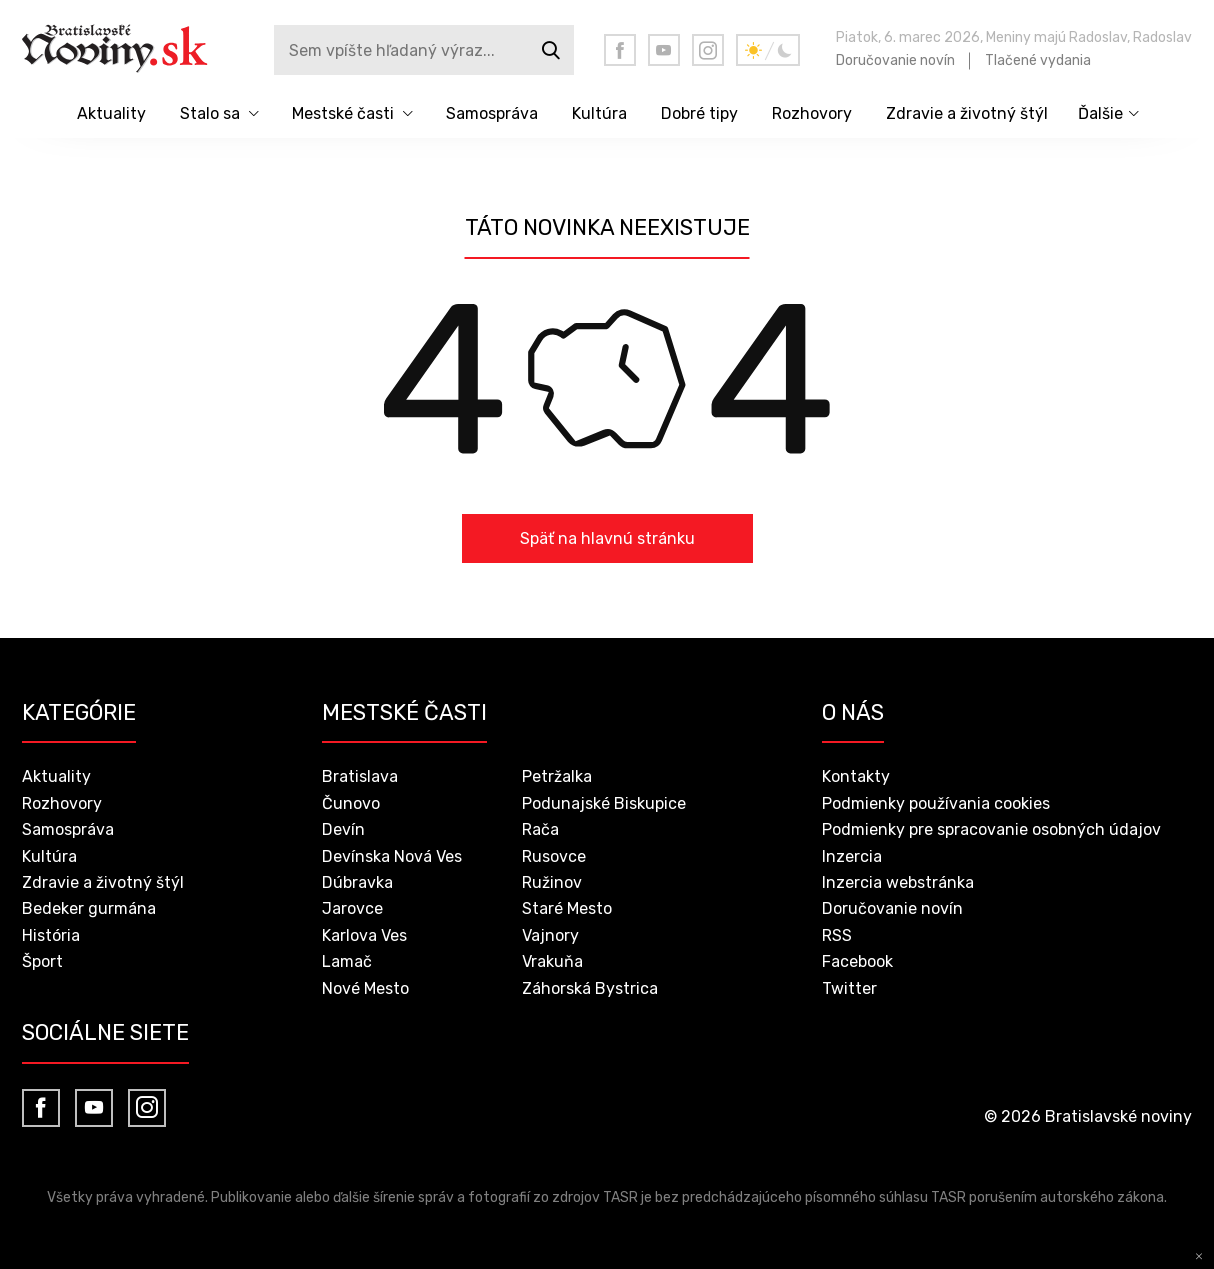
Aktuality (111, 113)
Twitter (849, 988)
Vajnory (550, 935)
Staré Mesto (567, 908)
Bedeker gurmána (89, 908)
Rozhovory (812, 113)
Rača (540, 829)
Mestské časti (343, 113)
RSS (837, 935)
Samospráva (492, 113)
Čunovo (351, 803)
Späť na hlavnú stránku (607, 538)
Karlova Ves (364, 935)
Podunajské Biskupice (604, 803)
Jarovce (352, 908)
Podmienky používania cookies (936, 803)
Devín (343, 829)
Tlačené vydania (1038, 60)
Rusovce (554, 856)
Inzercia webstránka (898, 882)
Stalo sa (210, 113)
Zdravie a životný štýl (967, 113)
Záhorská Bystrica (590, 988)
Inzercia (852, 856)
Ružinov (552, 882)
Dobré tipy (699, 113)
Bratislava (360, 776)
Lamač (347, 961)
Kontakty (856, 776)
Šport (42, 961)
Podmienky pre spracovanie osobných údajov (991, 829)
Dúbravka (357, 882)
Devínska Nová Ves (392, 856)
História (51, 935)
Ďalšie (1100, 113)
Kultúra (599, 113)
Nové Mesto (365, 988)
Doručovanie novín (895, 60)
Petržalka (557, 776)
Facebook (857, 961)
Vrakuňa (552, 961)
